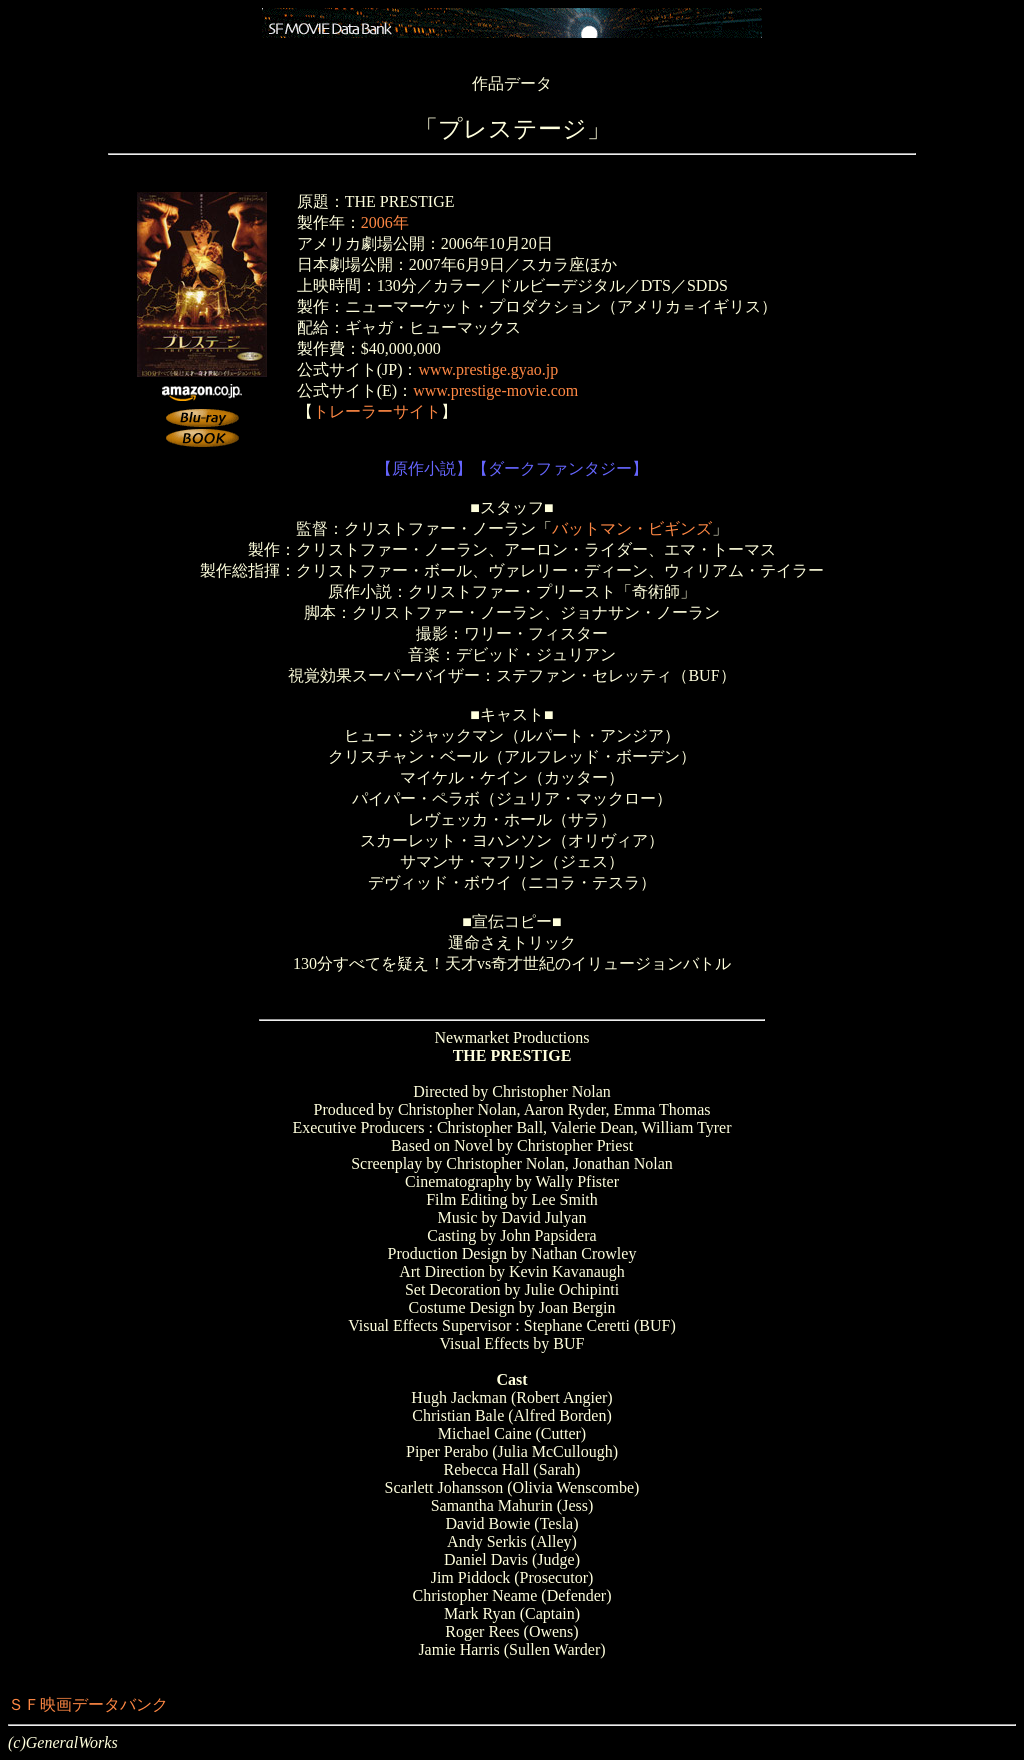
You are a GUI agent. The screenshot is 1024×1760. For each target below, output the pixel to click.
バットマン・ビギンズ (632, 528)
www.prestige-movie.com (495, 390)
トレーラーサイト (377, 411)
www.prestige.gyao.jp (488, 369)
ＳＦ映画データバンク (88, 1704)
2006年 (385, 222)
